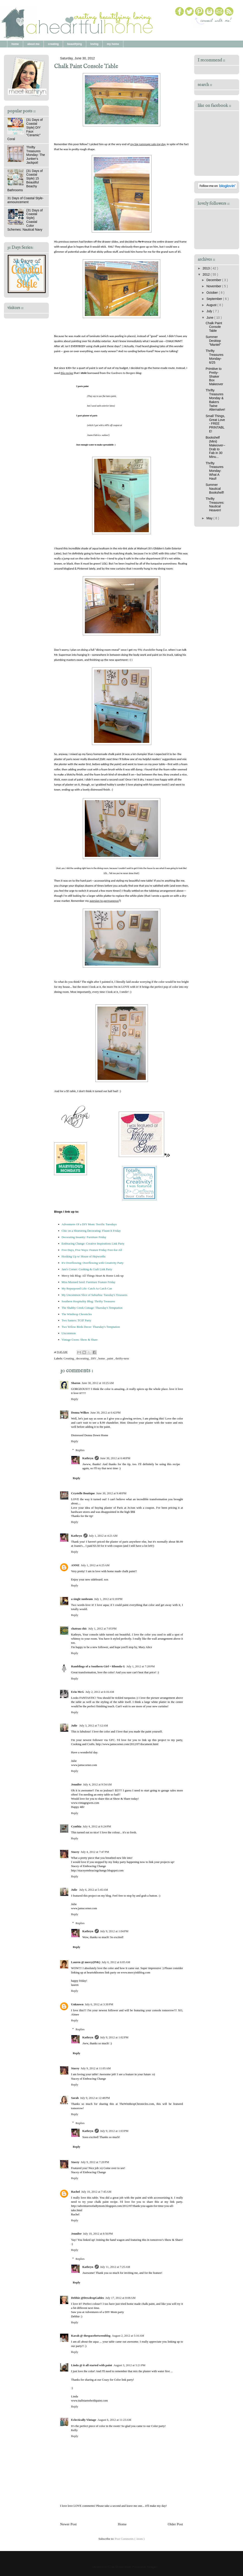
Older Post (175, 2524)
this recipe (67, 373)
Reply (74, 1399)
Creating (69, 1358)
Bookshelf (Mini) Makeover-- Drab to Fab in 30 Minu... (215, 447)
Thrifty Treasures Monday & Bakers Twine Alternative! (215, 399)
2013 (207, 268)
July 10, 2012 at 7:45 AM (96, 2191)
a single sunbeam (82, 1599)
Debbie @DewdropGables (87, 2297)
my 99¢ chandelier (144, 649)
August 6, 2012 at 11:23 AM (114, 2419)
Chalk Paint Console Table (214, 327)
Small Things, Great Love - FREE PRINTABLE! (215, 423)
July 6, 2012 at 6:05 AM (116, 1962)
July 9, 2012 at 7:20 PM (95, 2162)
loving (94, 44)
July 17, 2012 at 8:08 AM (120, 2297)
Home (122, 2524)
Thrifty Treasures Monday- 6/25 (215, 356)
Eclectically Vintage (83, 2419)
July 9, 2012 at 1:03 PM (114, 2131)
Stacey (75, 1852)
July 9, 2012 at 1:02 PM (114, 2037)
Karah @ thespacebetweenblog (90, 2335)
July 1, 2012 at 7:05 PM (102, 1628)
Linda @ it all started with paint (91, 2365)
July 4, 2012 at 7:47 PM (95, 1852)
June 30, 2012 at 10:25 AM (98, 1383)
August (211, 305)
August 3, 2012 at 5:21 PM (129, 2365)
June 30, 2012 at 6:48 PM (115, 1458)
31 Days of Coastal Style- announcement (25, 200)
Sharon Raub (123, 2566)
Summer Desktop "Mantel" (213, 340)
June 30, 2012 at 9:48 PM (111, 1493)
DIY (94, 1358)
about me (33, 44)
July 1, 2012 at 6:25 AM (95, 1565)
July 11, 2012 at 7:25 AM (115, 2267)
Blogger (152, 2566)
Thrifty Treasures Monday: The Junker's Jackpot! (35, 154)
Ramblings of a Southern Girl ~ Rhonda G (98, 1666)
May (209, 518)
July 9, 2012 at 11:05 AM (96, 2068)
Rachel (75, 2191)
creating (53, 44)
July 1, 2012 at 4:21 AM (103, 1535)
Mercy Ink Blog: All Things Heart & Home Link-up (93, 1275)
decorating (82, 1358)
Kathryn (87, 1458)
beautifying (74, 44)
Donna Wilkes (80, 1412)
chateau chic (79, 1628)
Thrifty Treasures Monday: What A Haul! (215, 470)
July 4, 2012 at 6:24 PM (97, 1826)
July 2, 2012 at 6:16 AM (100, 1691)
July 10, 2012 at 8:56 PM (98, 2233)
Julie (74, 1725)
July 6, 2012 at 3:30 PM (99, 2004)
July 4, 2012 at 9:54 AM (97, 1784)
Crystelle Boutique (83, 1493)
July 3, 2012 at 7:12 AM (93, 1725)
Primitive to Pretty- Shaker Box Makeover (214, 376)
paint (110, 1358)
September (214, 299)
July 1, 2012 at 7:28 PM (140, 1666)
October (212, 292)
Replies (80, 1450)
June (210, 317)
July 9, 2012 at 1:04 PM (114, 1931)
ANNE (75, 1565)
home (15, 44)
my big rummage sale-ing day (147, 144)
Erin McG (77, 1691)
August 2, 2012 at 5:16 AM (128, 2335)
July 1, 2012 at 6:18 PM (108, 1599)
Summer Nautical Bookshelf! (215, 488)
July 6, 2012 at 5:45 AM (93, 1889)
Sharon (75, 1383)
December (214, 280)
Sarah (75, 2098)
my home (113, 44)
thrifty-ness (122, 1358)
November (214, 286)
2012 (207, 274)
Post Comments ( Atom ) (129, 2538)
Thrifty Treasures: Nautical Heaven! (215, 504)
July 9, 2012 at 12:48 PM (95, 2098)
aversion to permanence (104, 900)
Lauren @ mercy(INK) (85, 1962)
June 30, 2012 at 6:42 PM (105, 1412)
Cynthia (76, 1826)
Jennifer (76, 1784)
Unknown (77, 2004)
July (209, 311)
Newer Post (68, 2524)
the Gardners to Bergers (120, 373)
